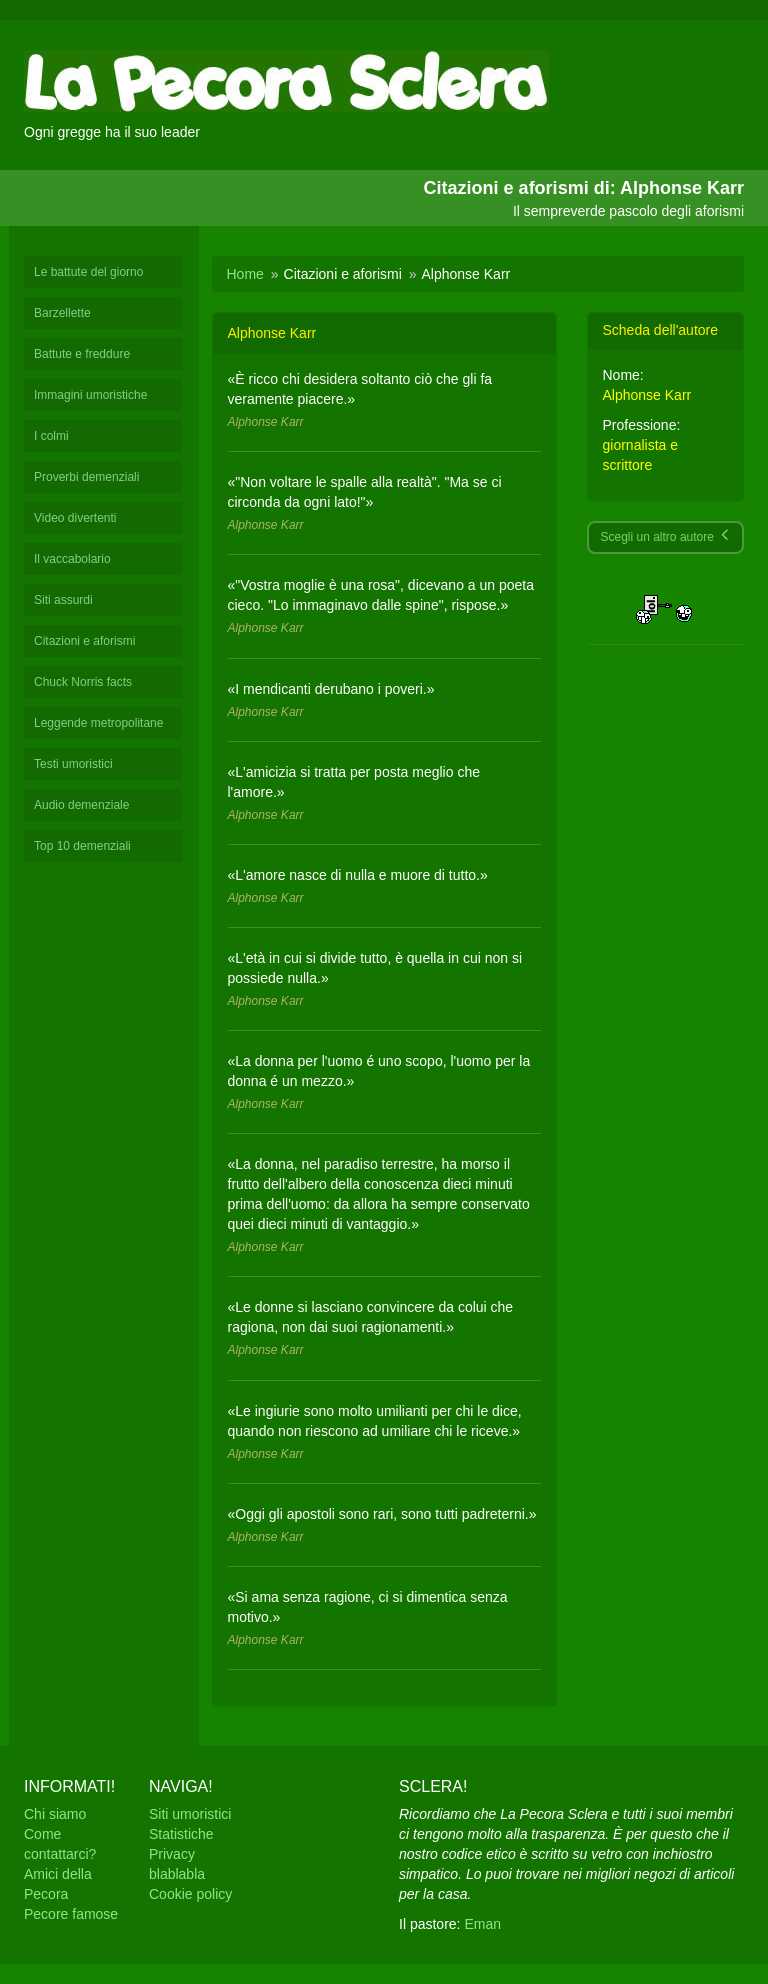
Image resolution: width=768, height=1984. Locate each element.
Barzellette (62, 313)
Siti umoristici (190, 1814)
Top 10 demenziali (82, 846)
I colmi (51, 436)
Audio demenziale (81, 805)
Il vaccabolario (72, 559)
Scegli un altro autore (666, 536)
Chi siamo (55, 1814)
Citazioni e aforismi (84, 641)
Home (245, 274)
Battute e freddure (82, 354)
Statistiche (181, 1834)
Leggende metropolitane (98, 723)
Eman (482, 1924)
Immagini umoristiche (90, 395)
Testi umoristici (73, 764)
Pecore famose (71, 1914)
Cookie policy (190, 1894)
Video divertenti (75, 518)
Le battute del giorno (88, 272)
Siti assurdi (63, 600)
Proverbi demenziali (86, 477)
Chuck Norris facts (83, 682)
